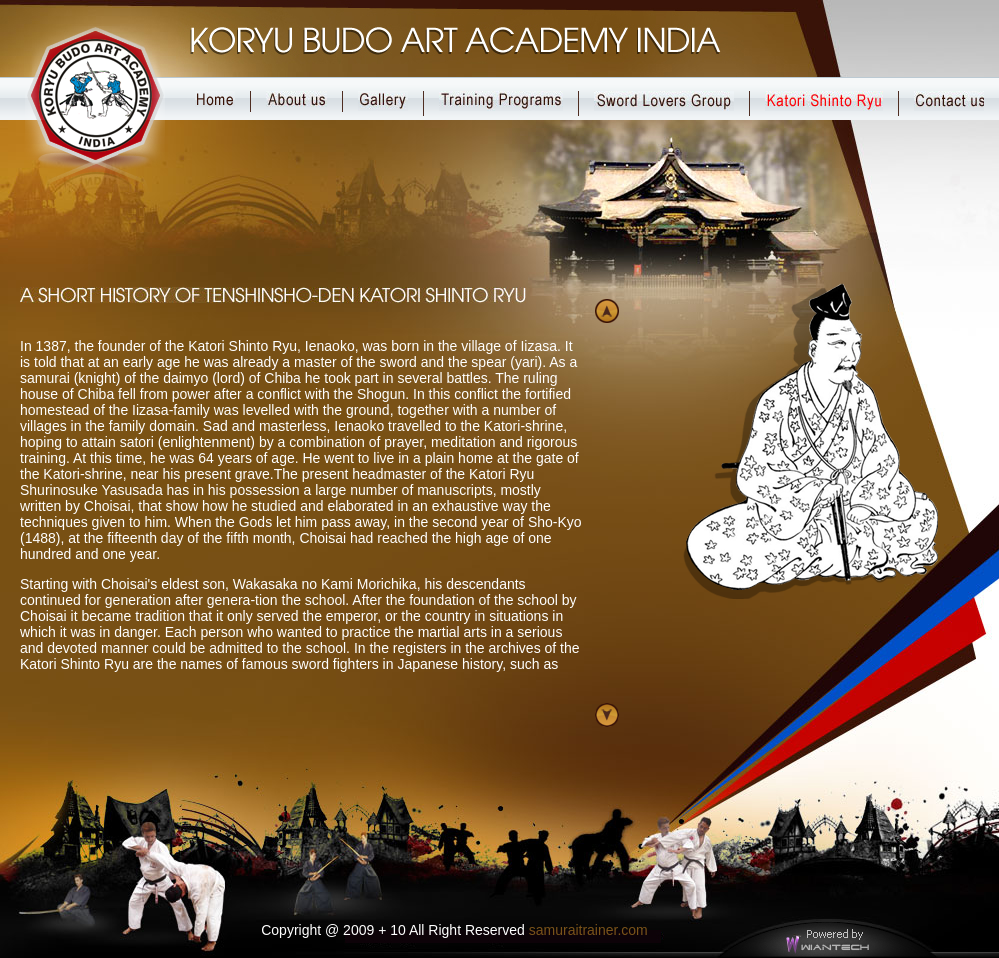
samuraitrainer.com (588, 930)
